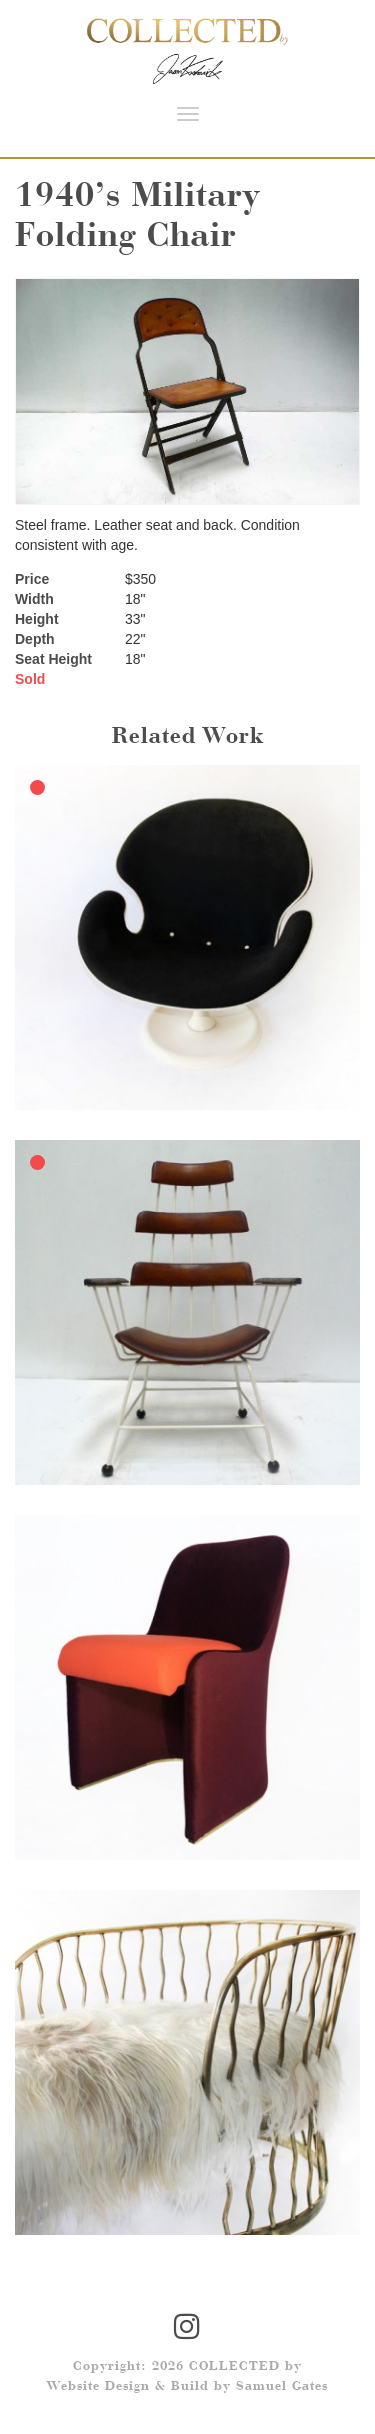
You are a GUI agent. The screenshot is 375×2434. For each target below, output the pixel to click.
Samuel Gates (282, 2387)
